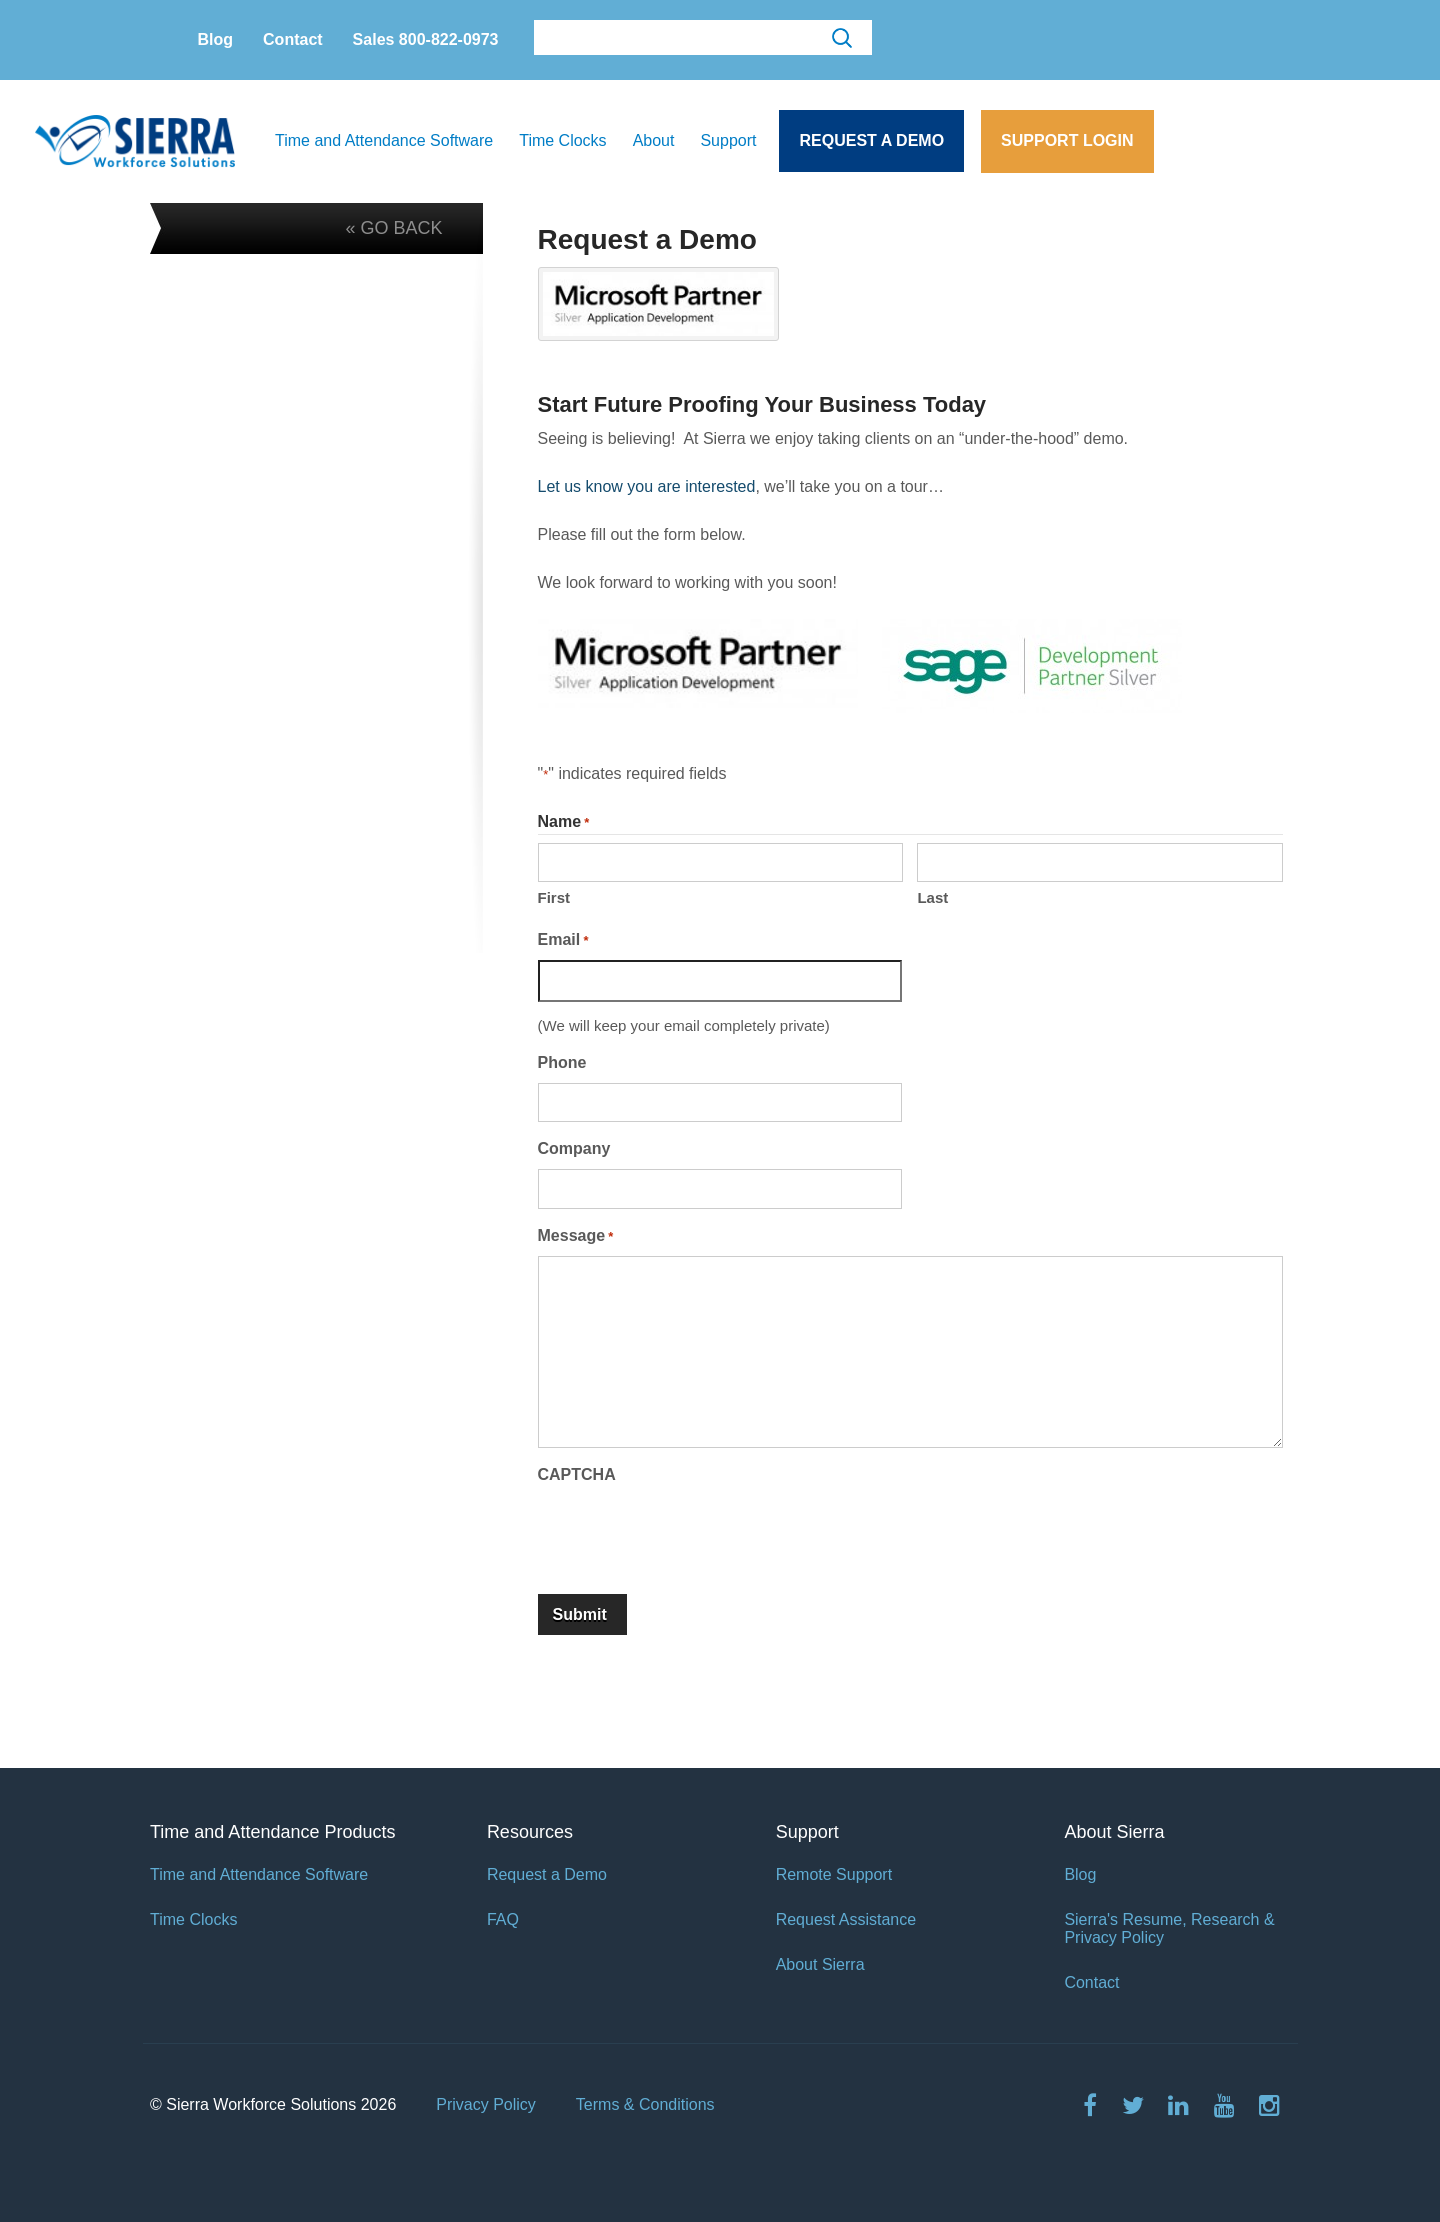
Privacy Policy (486, 2104)
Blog (216, 39)
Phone (562, 1062)
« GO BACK (393, 228)
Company (574, 1148)
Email (563, 941)
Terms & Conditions (645, 2104)
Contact (293, 39)
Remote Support (834, 1874)
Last (932, 897)
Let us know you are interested (647, 486)
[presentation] (690, 1533)
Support (728, 140)
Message (576, 1237)
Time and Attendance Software (384, 140)
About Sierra (820, 1964)
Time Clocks (562, 140)
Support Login (1067, 140)
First (554, 897)
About (654, 140)
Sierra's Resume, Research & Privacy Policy (1169, 1928)
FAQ (503, 1919)
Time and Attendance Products (272, 1832)
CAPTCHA (577, 1474)
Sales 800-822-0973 (426, 39)
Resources (530, 1832)
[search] (701, 38)
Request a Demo (871, 140)
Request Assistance (846, 1919)
